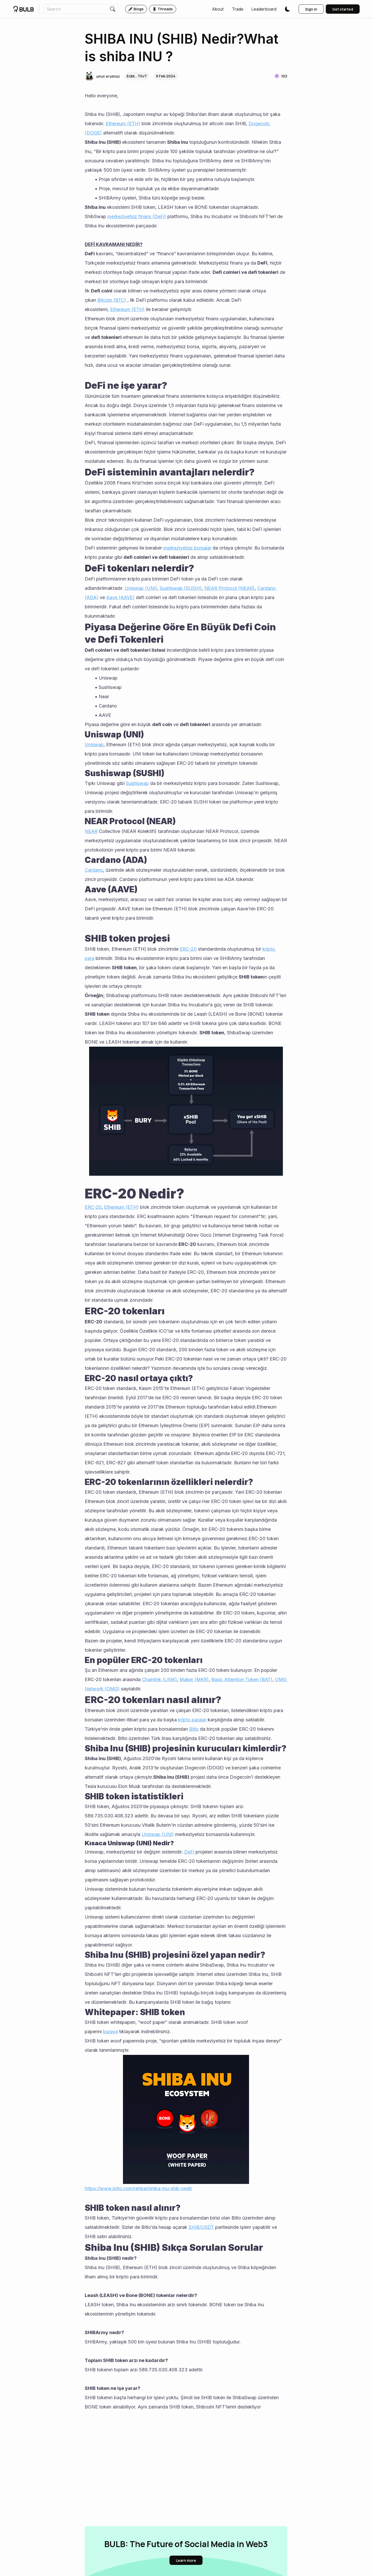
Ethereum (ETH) (123, 123)
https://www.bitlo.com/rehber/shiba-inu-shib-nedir (138, 2188)
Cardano (94, 870)
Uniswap (94, 744)
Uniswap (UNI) (141, 588)
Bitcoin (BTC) (111, 300)
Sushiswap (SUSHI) (181, 588)
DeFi (189, 1852)
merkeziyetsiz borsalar (187, 548)
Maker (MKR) (194, 1679)
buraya (110, 2031)
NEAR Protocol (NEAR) (229, 588)
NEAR (91, 831)
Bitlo (194, 1729)
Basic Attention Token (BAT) (242, 1679)
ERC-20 (188, 949)
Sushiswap (137, 783)
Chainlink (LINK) (159, 1679)
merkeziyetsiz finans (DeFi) (136, 216)
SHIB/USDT (201, 2227)
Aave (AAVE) (120, 597)
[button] (218, 9)
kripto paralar (192, 1719)
